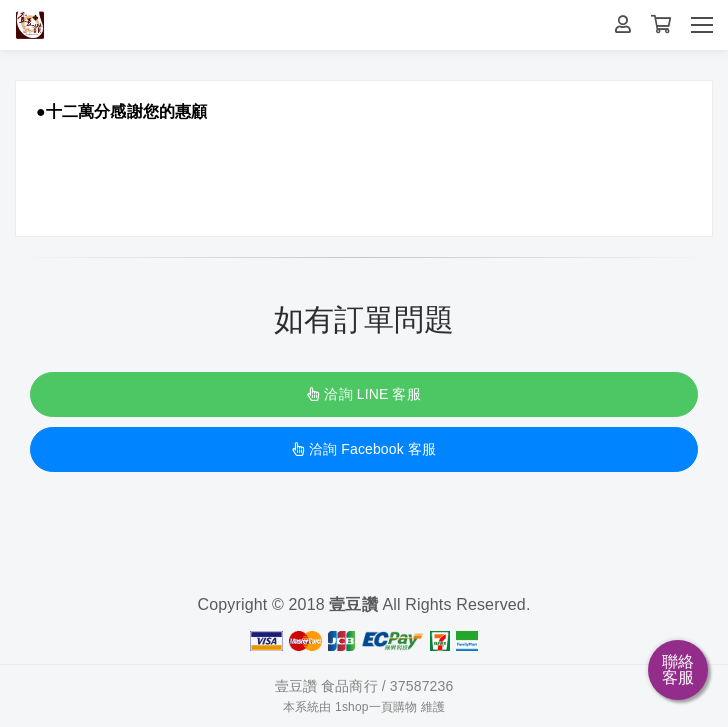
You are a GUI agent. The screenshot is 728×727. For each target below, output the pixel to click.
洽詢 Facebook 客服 (364, 449)
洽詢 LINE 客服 (363, 394)
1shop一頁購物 (376, 707)
